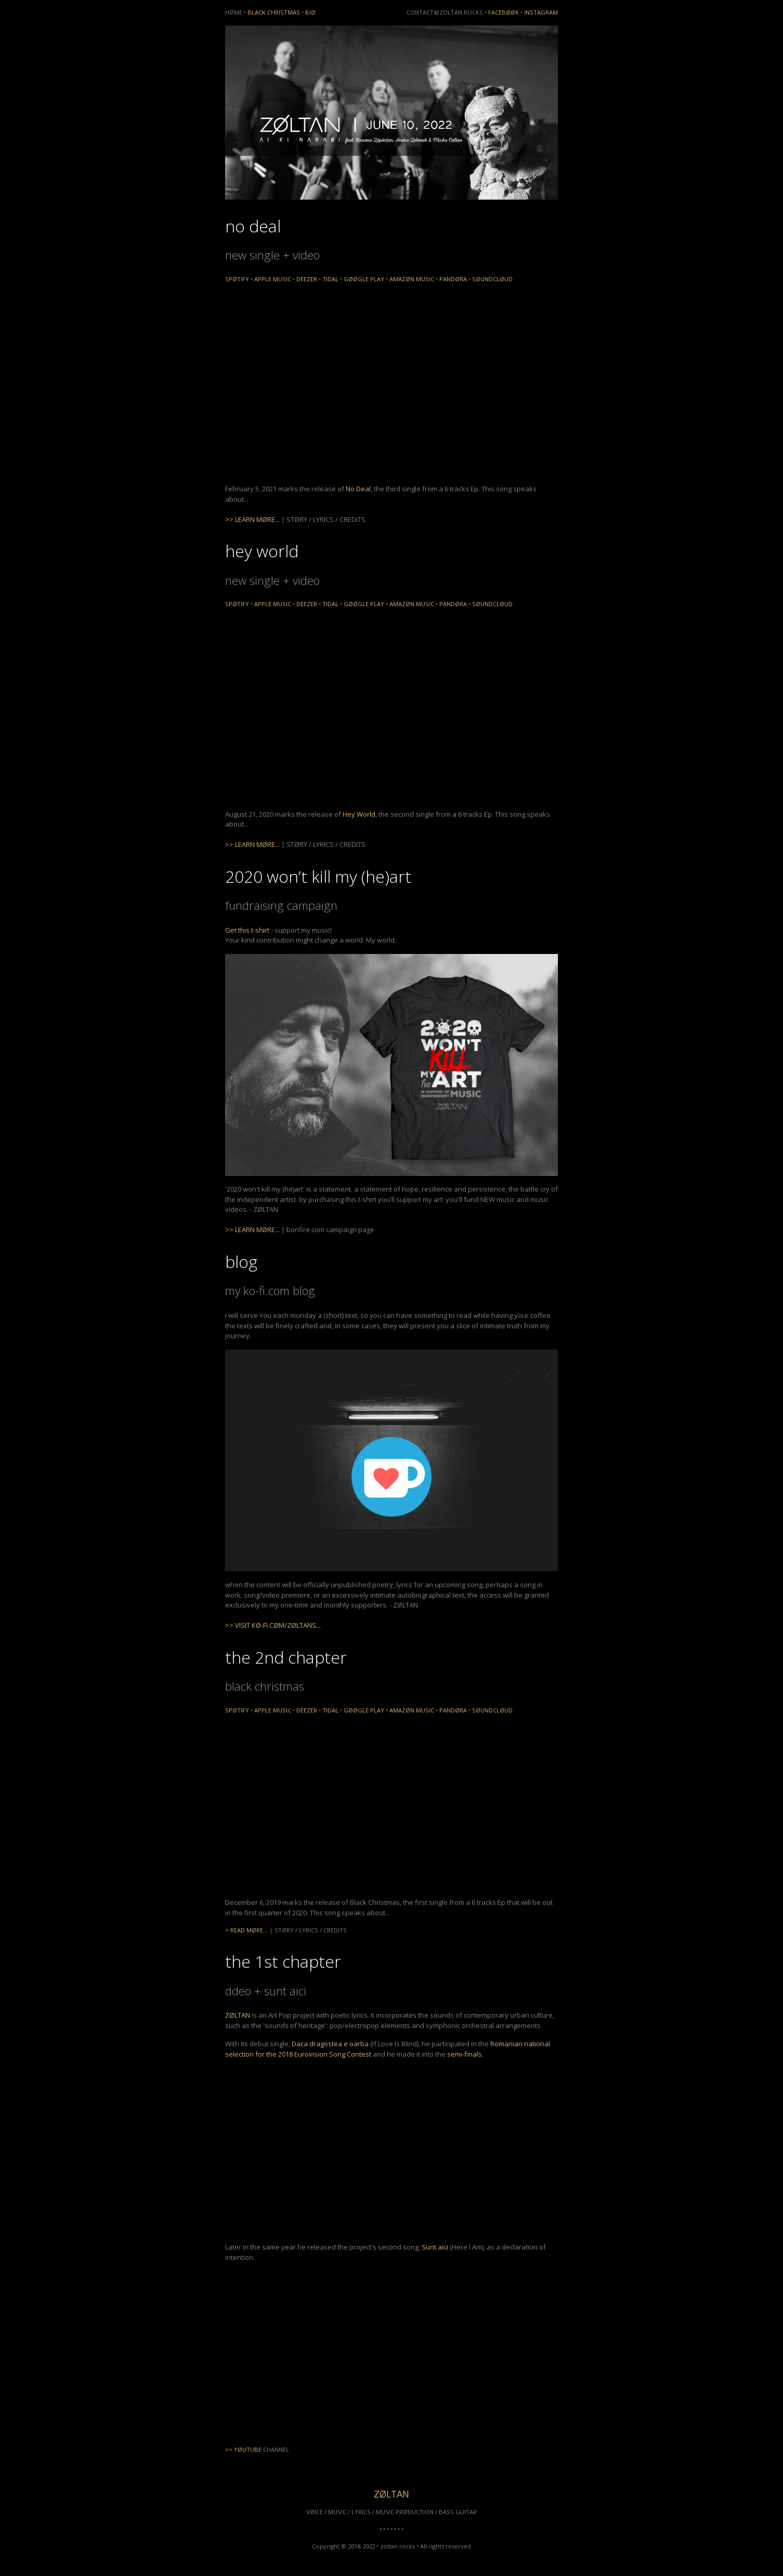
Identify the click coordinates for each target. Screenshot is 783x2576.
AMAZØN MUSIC (411, 279)
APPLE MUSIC (272, 279)
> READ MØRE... (246, 1930)
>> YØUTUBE (243, 2449)
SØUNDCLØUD (492, 279)
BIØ (310, 12)
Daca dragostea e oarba (330, 2043)
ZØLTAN (237, 2015)
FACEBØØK (503, 12)
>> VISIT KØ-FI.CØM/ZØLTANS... (273, 1625)
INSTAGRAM (541, 12)
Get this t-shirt (247, 930)
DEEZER (306, 279)
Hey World (359, 814)
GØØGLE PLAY (364, 279)
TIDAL (330, 279)
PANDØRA (453, 279)
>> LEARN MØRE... (252, 519)
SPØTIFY (237, 279)
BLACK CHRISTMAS (273, 12)
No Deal (358, 488)
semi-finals (464, 2054)
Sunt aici (435, 2247)
